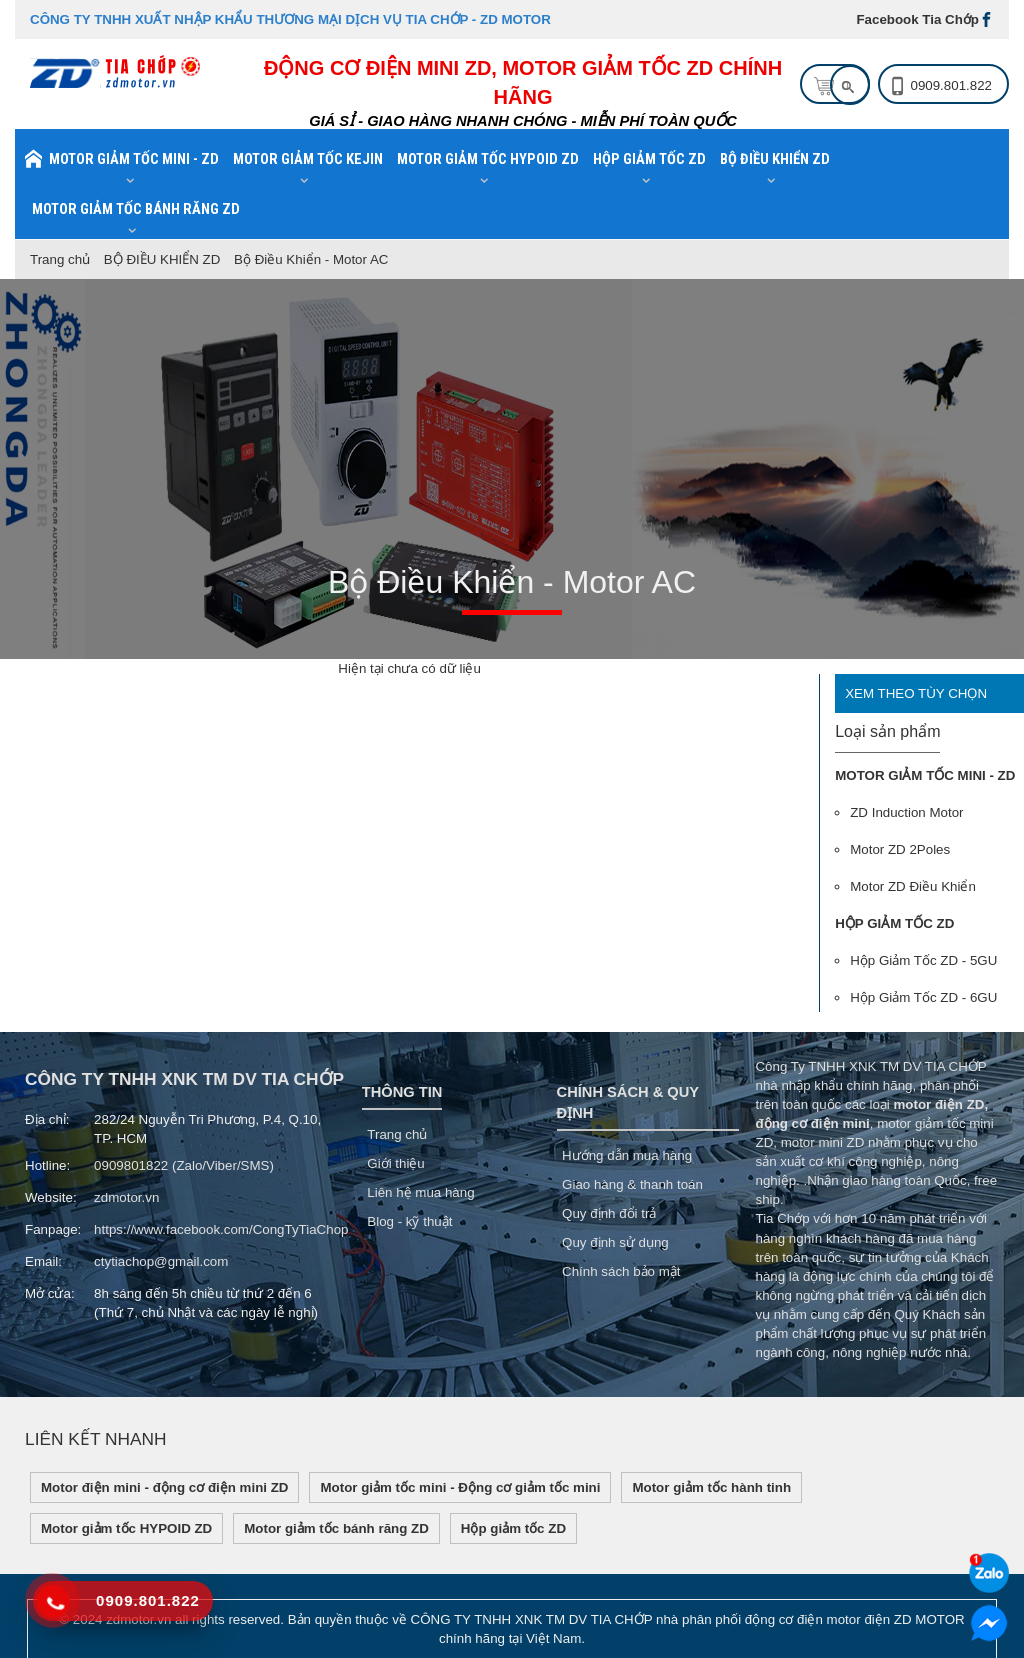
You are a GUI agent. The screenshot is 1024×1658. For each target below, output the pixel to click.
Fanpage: (52, 1229)
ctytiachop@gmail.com (161, 1261)
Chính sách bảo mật (621, 1271)
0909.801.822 (951, 85)
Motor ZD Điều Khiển (913, 886)
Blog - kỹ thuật (409, 1221)
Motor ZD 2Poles (900, 849)
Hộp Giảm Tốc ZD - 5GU (923, 960)
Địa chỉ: (47, 1119)
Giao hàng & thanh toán (632, 1184)
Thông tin (402, 1092)
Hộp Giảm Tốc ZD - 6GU (923, 997)
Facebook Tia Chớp (917, 19)
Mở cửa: (50, 1293)
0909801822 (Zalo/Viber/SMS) (184, 1165)
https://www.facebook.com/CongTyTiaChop (221, 1229)
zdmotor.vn (126, 1197)
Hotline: (47, 1165)
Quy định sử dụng (615, 1242)
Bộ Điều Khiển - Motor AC (311, 259)
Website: (51, 1197)
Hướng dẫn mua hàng (627, 1155)
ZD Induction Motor (906, 812)
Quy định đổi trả (609, 1213)
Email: (43, 1261)
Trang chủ (60, 259)
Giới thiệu (395, 1163)
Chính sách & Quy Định (628, 1102)
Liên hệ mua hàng (420, 1192)
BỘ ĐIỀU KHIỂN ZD (162, 259)
